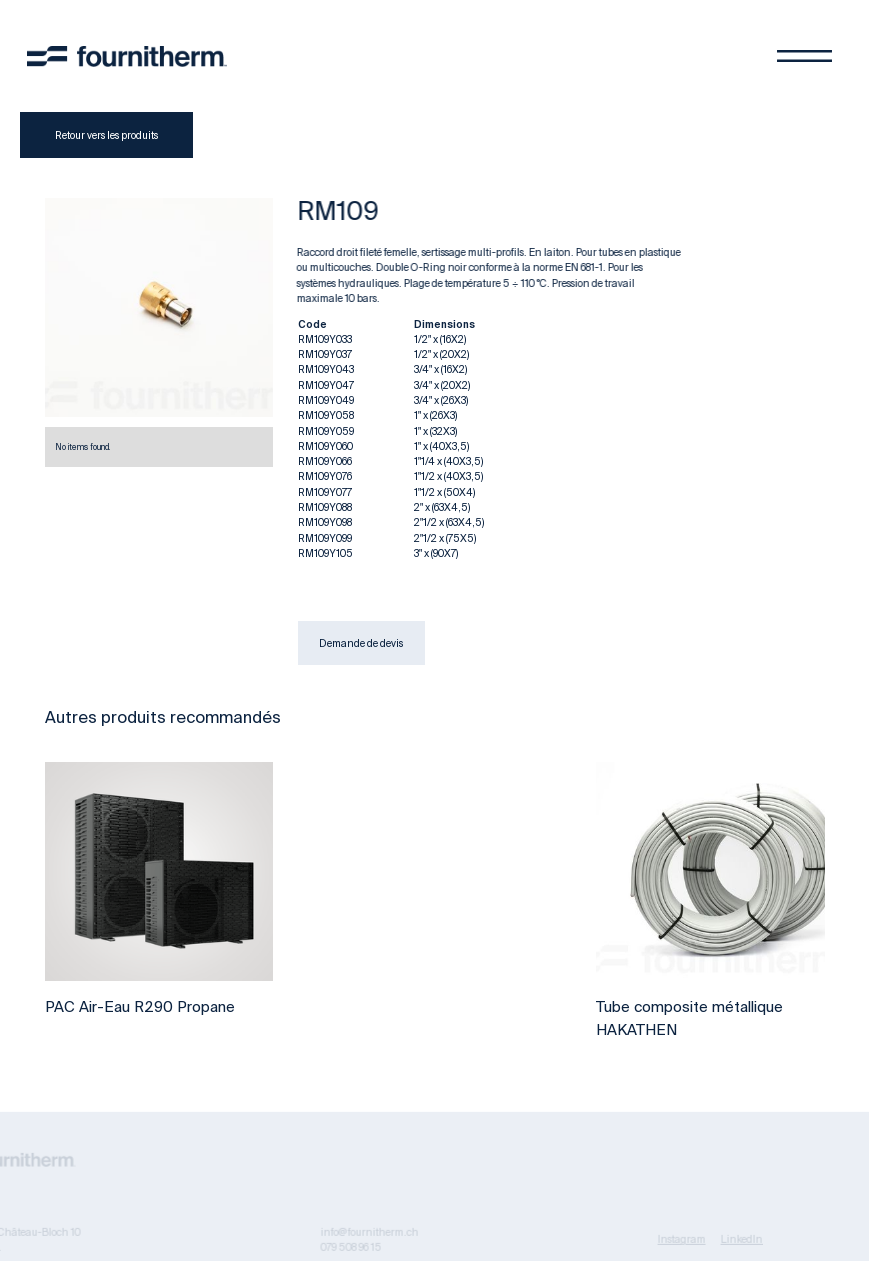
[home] (127, 55)
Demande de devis (361, 643)
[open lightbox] (159, 307)
